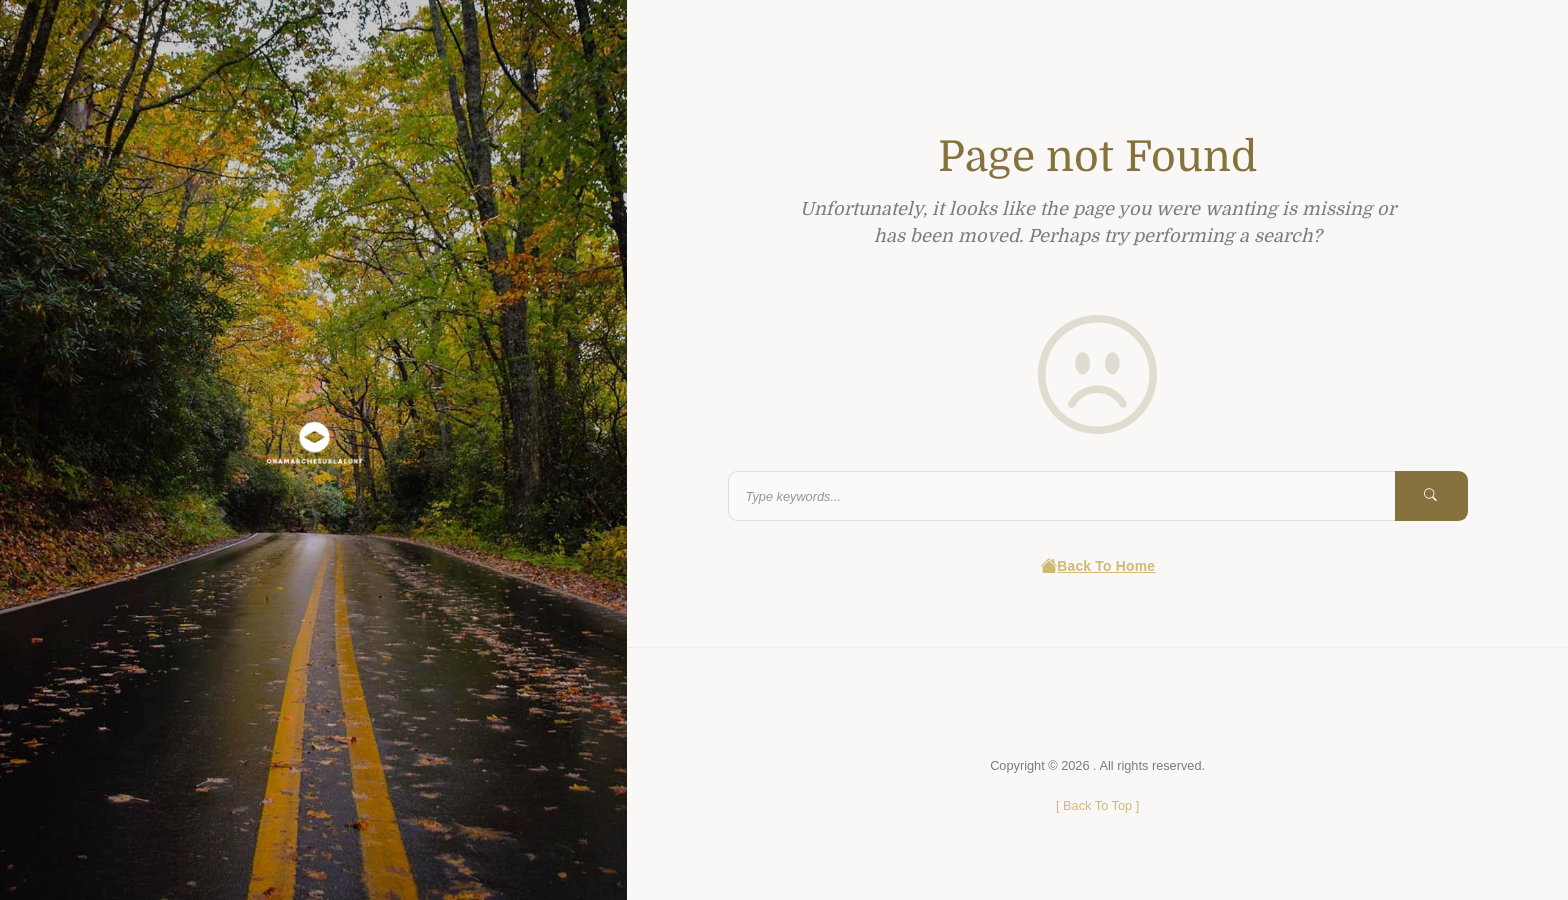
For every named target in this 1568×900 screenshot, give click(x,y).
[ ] (1097, 805)
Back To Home (1097, 566)
